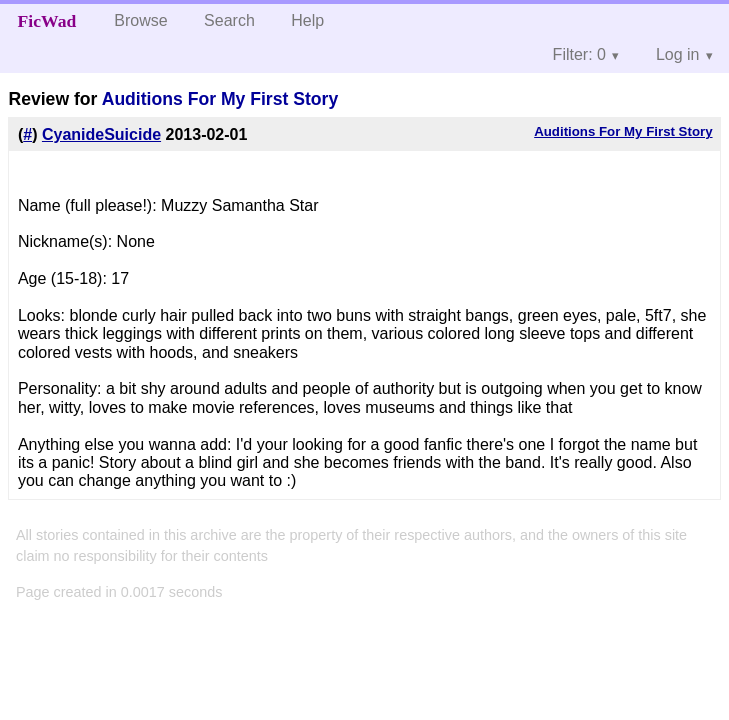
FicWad (47, 21)
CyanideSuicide (101, 134)
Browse (140, 20)
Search (229, 20)
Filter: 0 (579, 54)
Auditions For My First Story (220, 99)
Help (307, 20)
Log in (678, 54)
